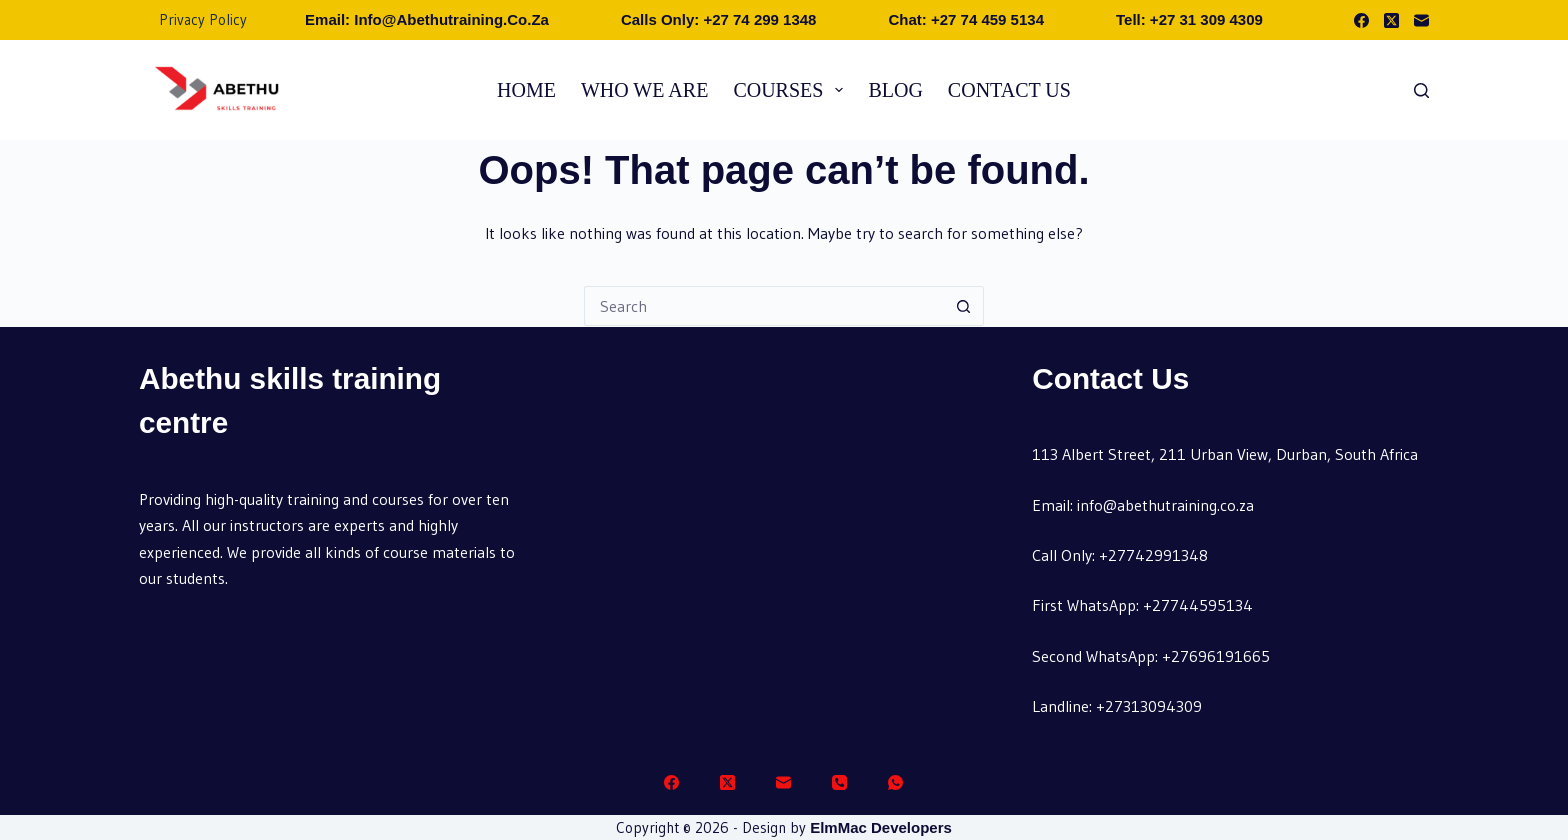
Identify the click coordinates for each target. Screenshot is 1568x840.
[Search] (1421, 90)
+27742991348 (1153, 555)
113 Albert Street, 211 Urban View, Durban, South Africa (1225, 454)
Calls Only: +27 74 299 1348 (719, 19)
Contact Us (1009, 90)
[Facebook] (1361, 20)
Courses (792, 90)
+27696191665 (1216, 656)
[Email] (1421, 20)
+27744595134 (1198, 605)
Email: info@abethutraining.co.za (427, 19)
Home (526, 90)
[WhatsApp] (895, 782)
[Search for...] (764, 306)
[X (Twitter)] (1391, 20)
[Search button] (964, 306)
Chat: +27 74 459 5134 (966, 19)
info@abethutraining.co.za (1165, 505)
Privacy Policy (203, 19)
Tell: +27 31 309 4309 (1189, 19)
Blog (895, 90)
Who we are (644, 90)
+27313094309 (1149, 706)
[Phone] (839, 782)
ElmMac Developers (881, 827)
